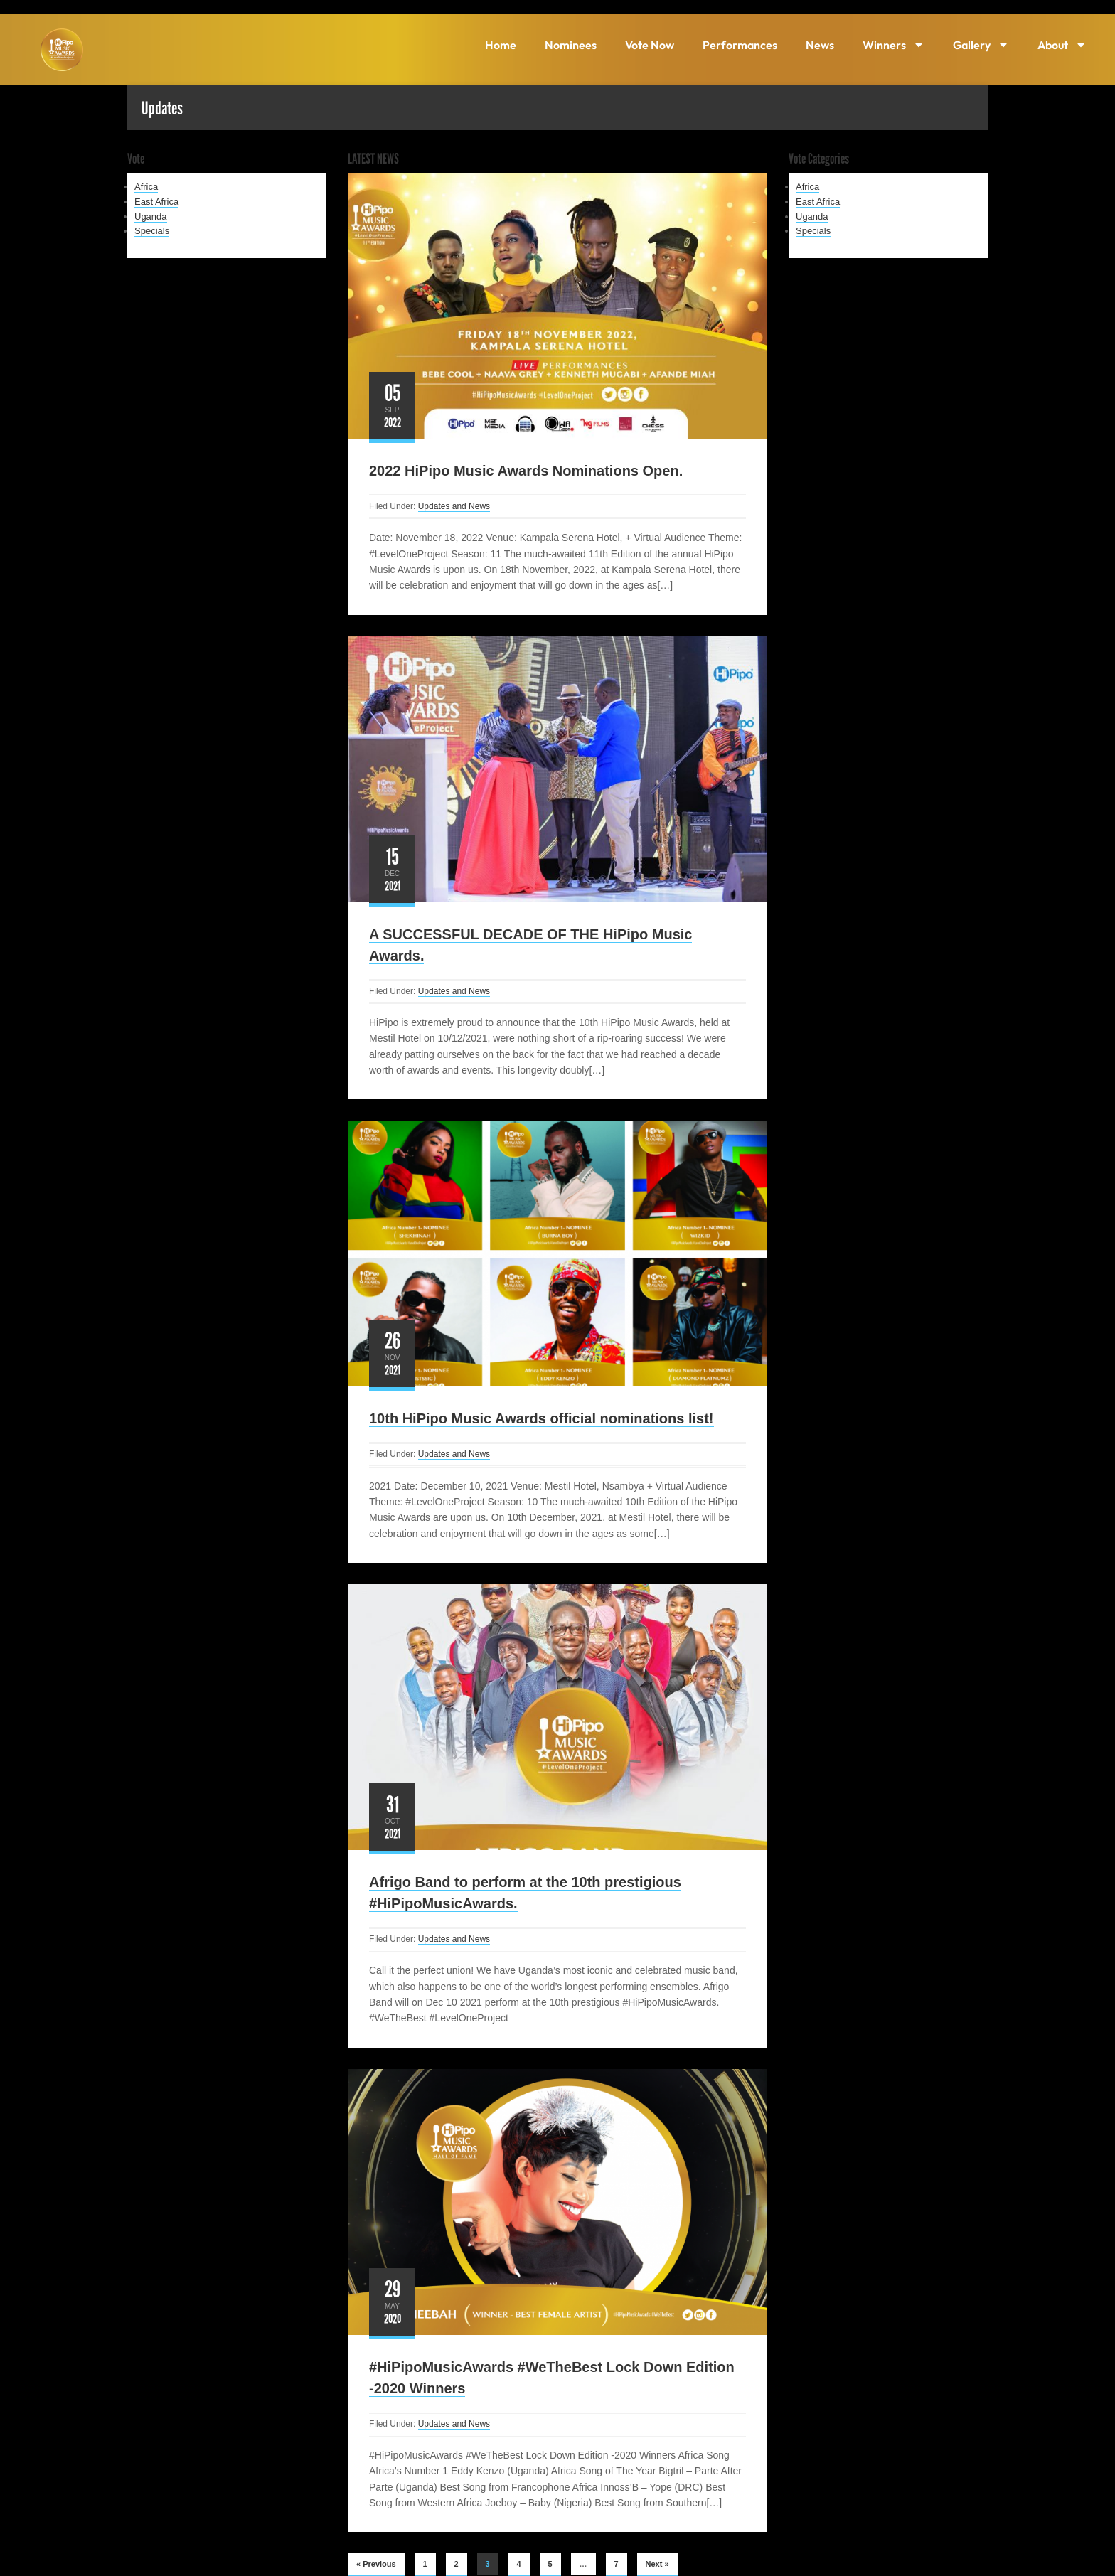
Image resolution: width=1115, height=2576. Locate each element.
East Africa (156, 201)
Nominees (571, 45)
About (1062, 45)
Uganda (150, 216)
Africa (146, 186)
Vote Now (649, 45)
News (820, 45)
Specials (151, 230)
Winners (893, 45)
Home (500, 45)
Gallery (981, 45)
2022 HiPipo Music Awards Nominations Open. (526, 471)
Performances (740, 45)
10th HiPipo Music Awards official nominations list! (541, 1418)
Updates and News (454, 506)
